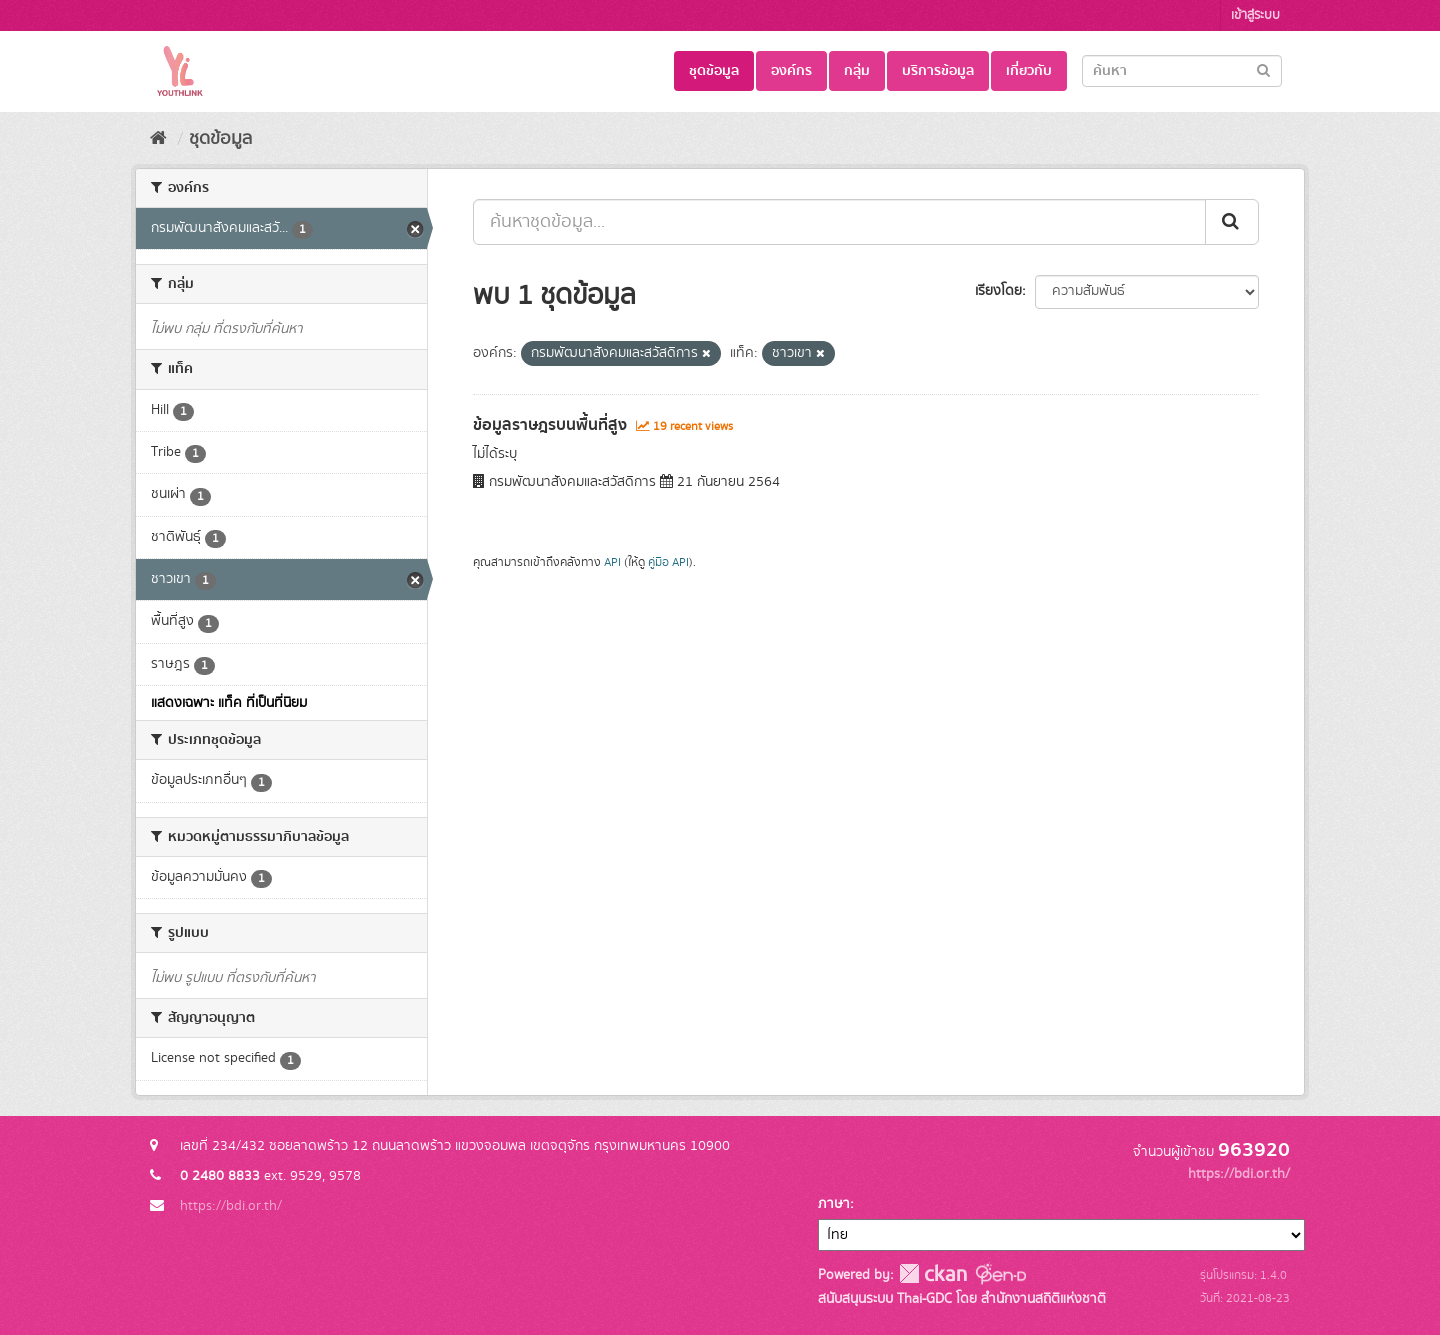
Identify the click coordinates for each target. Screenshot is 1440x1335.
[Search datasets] (1182, 71)
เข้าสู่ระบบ (1255, 15)
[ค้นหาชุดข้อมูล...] (839, 222)
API (612, 562)
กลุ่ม (857, 71)
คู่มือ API (668, 562)
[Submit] (1263, 69)
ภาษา (834, 1204)
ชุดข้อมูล (714, 71)
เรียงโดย (998, 291)
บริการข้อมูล (938, 71)
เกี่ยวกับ (1029, 71)
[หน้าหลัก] (158, 139)
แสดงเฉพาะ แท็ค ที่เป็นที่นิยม (229, 703)
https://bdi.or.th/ (231, 1206)
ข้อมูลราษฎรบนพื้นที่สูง (550, 425)
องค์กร (791, 71)
